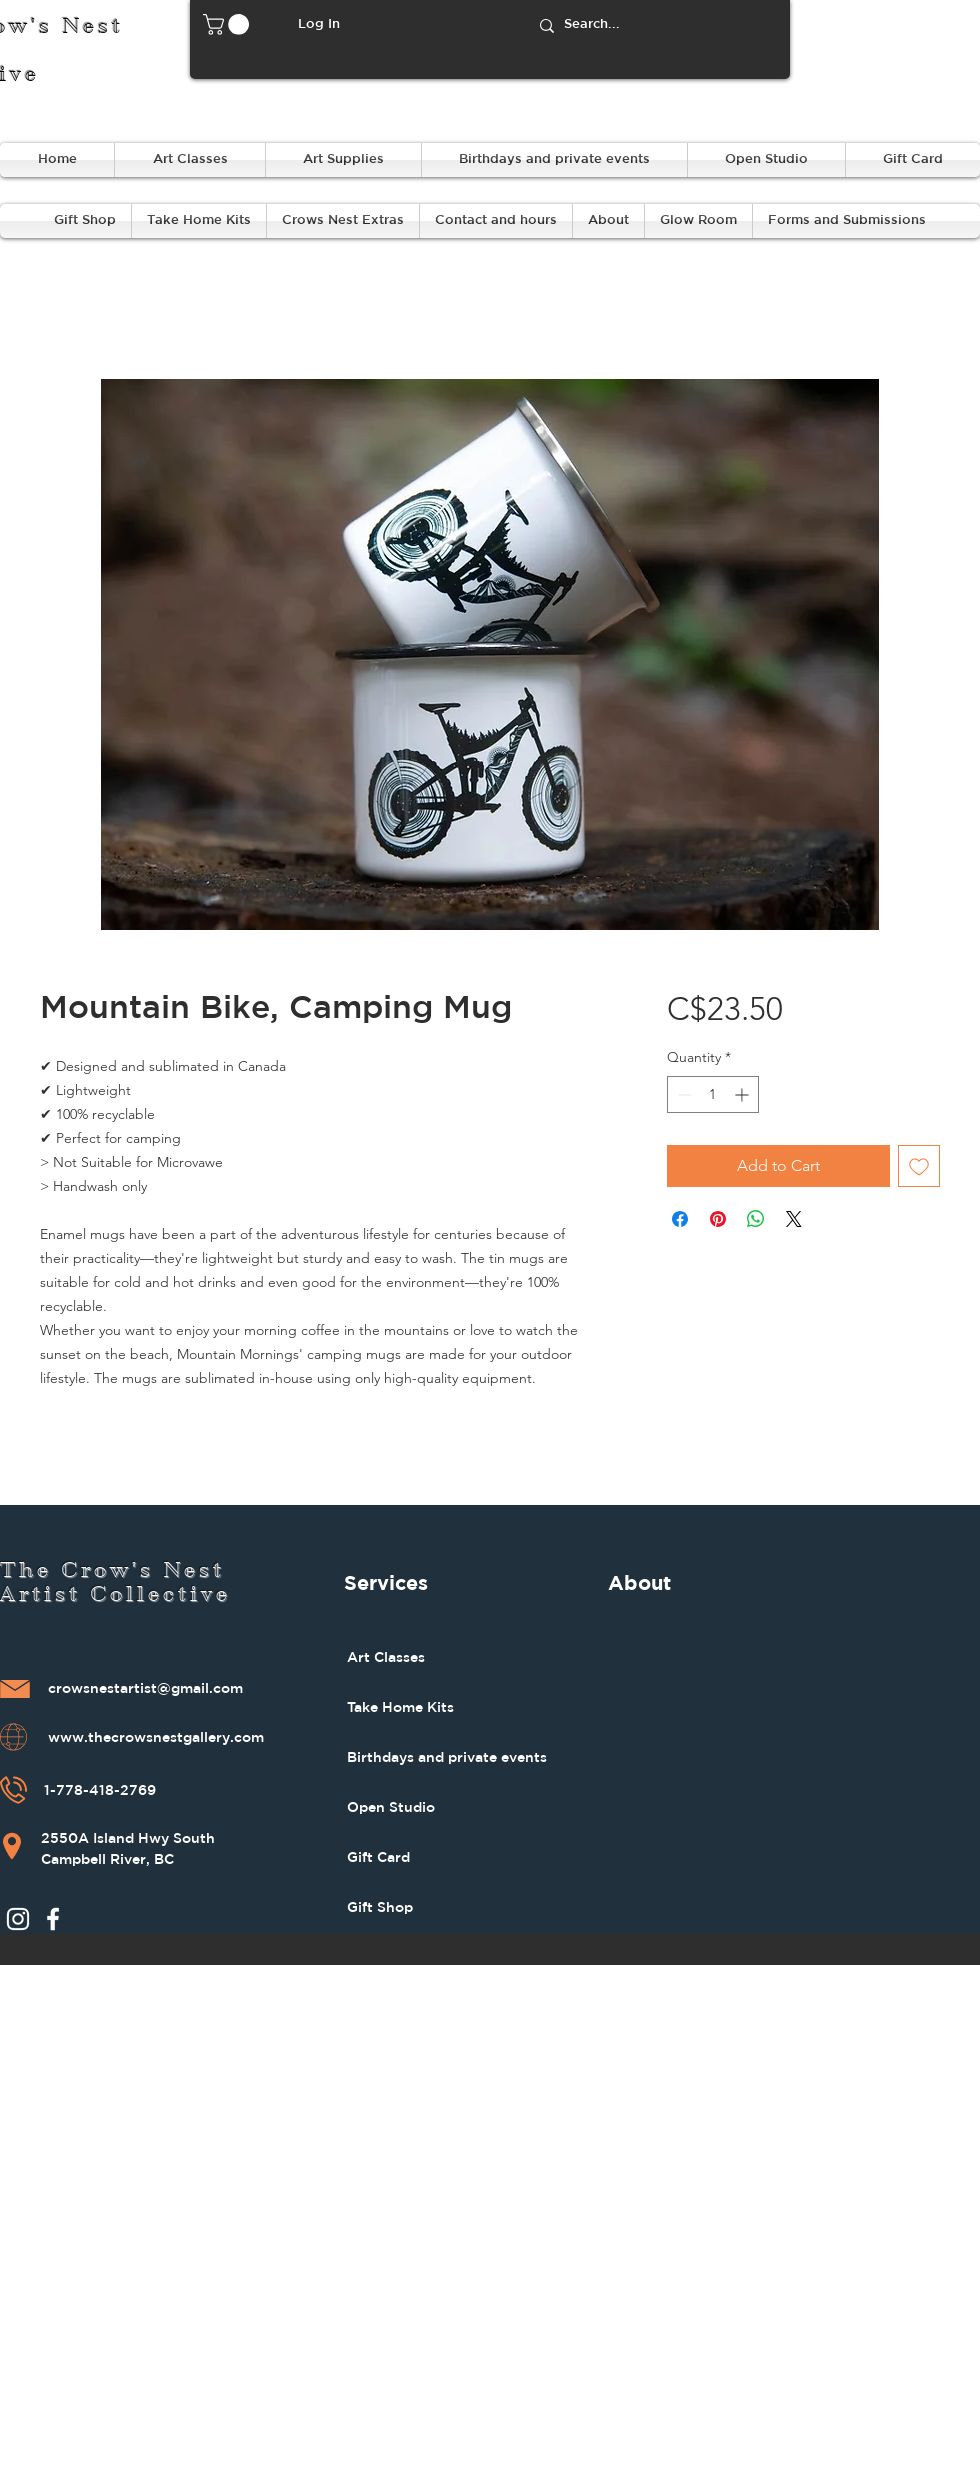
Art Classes (386, 1657)
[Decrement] (682, 1094)
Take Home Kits (400, 1707)
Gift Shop (380, 1907)
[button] (228, 24)
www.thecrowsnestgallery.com (156, 1738)
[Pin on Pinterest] (718, 1219)
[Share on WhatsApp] (756, 1219)
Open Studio (391, 1807)
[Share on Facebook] (680, 1219)
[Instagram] (18, 1919)
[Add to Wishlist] (919, 1166)
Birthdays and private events (447, 1757)
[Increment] (743, 1094)
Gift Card (378, 1857)
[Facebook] (53, 1919)
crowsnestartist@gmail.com (145, 1689)
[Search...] (656, 25)
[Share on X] (794, 1219)
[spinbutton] (713, 1094)
